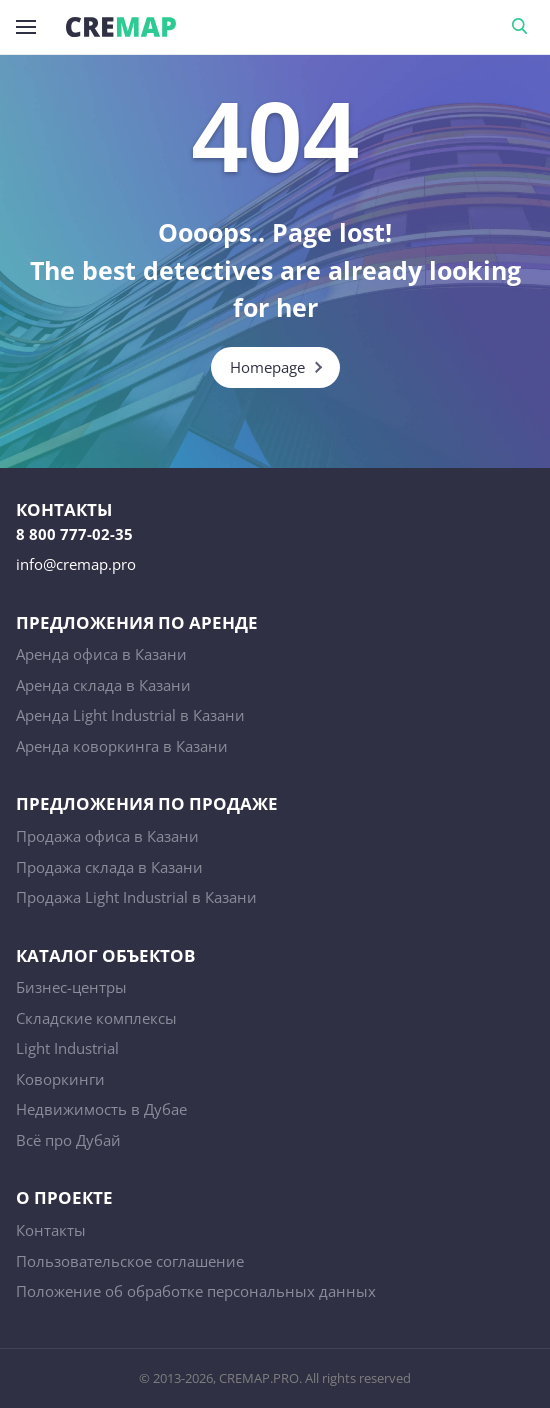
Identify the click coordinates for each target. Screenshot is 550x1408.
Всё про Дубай (68, 1140)
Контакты (51, 1230)
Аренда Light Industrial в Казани (130, 715)
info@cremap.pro (76, 564)
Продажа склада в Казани (109, 867)
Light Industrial (67, 1048)
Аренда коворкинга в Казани (122, 746)
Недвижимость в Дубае (101, 1109)
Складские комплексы (96, 1018)
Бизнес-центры (71, 987)
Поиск (523, 27)
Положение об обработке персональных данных (196, 1291)
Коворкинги (60, 1079)
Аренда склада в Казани (103, 685)
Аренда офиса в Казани (101, 654)
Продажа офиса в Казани (107, 836)
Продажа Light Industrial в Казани (136, 897)
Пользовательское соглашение (130, 1261)
